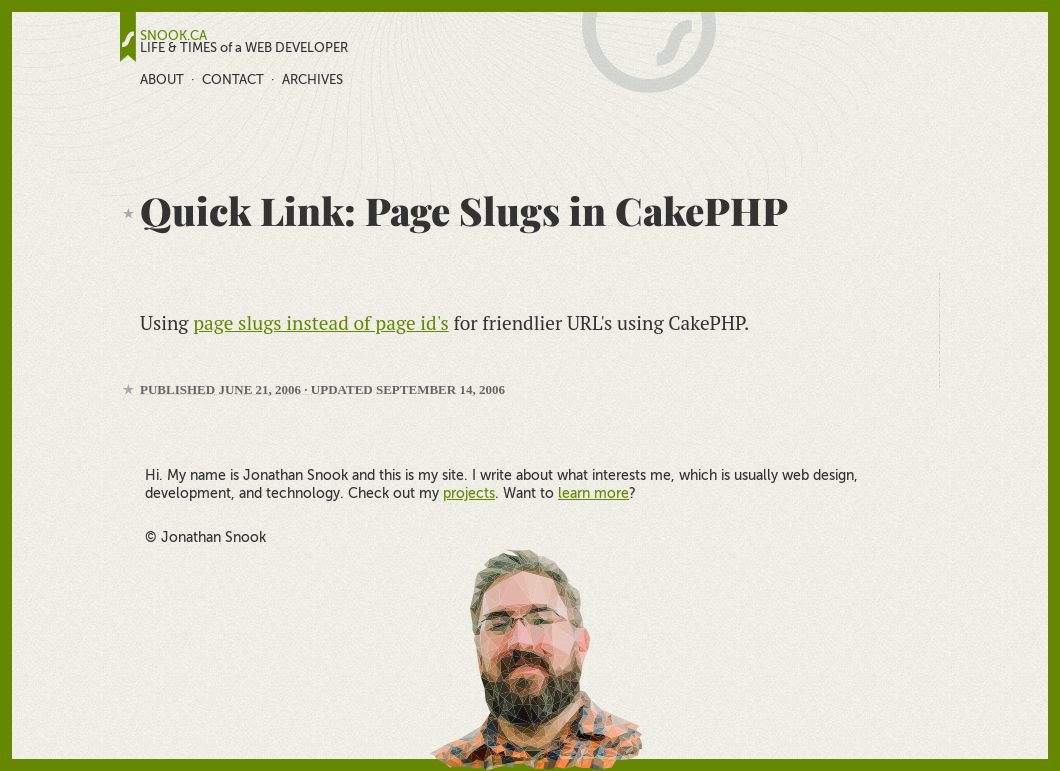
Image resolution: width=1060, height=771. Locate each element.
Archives (312, 79)
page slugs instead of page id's (321, 322)
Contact (233, 79)
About (162, 79)
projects (469, 493)
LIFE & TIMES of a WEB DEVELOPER (244, 48)
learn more (593, 493)
